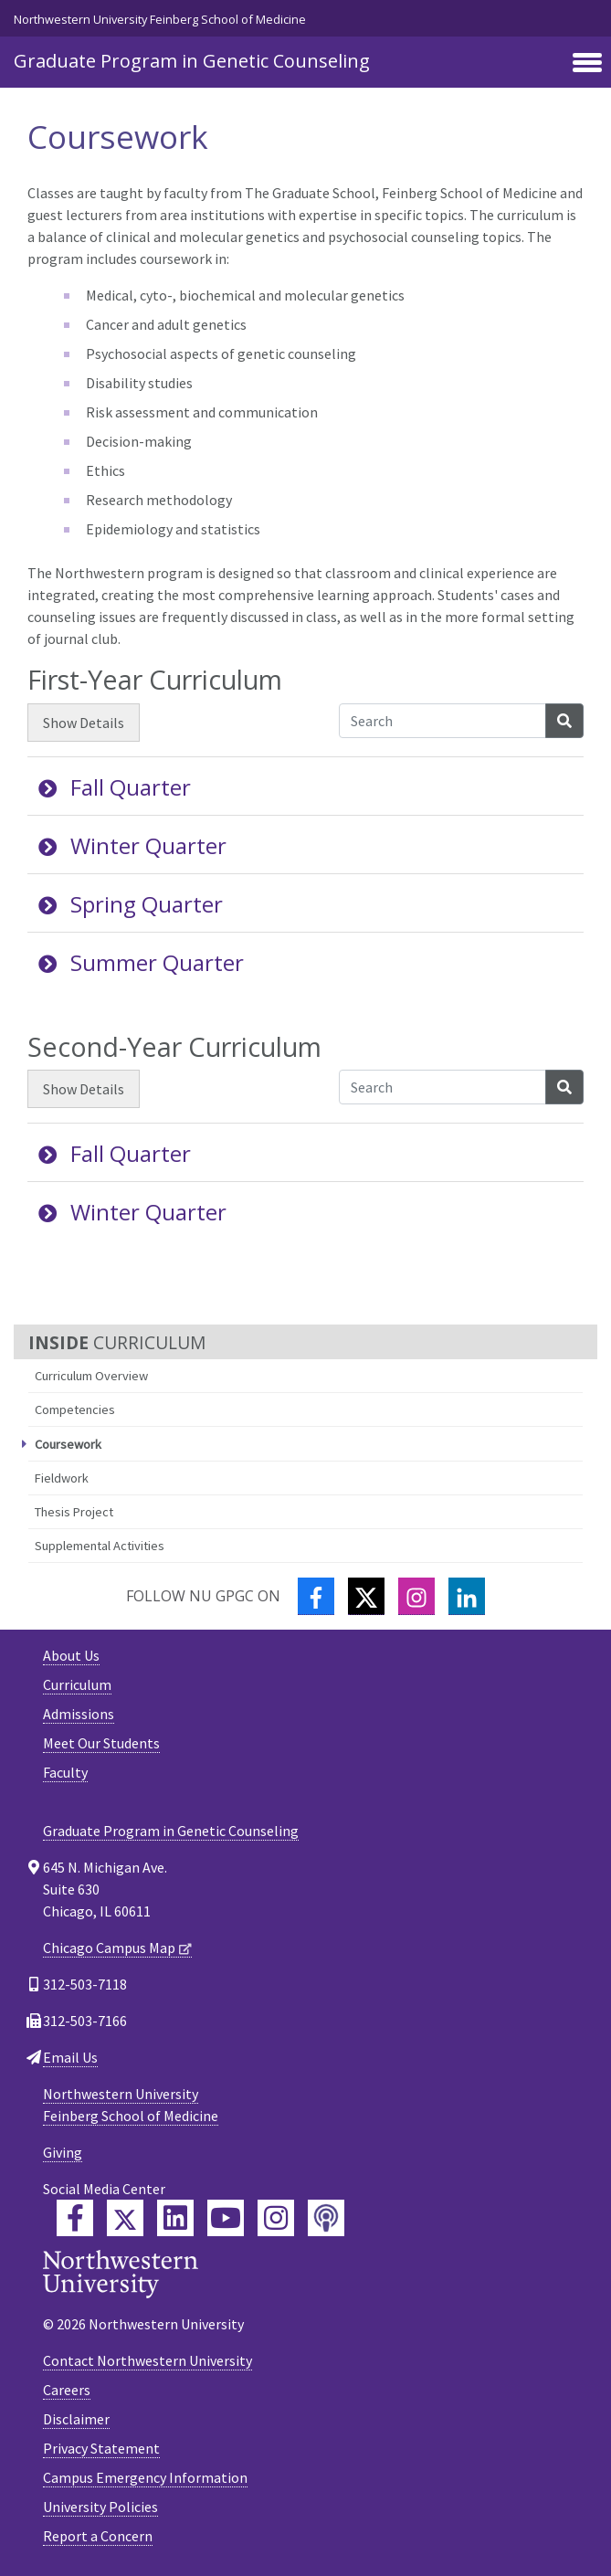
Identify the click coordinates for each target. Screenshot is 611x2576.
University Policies (100, 2506)
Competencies (75, 1409)
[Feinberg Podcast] (326, 2218)
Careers (66, 2390)
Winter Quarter (132, 845)
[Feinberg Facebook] (75, 2218)
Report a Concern (98, 2536)
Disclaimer (76, 2419)
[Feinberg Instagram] (276, 2218)
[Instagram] (416, 1596)
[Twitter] (366, 1596)
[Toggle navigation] (587, 64)
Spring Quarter (130, 904)
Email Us (70, 2057)
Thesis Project (74, 1512)
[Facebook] (316, 1596)
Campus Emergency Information (145, 2477)
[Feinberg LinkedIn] (175, 2218)
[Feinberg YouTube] (225, 2218)
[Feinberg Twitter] (125, 2218)
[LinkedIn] (466, 1596)
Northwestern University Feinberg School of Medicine (160, 19)
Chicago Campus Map (109, 1947)
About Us (71, 1655)
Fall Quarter (114, 787)
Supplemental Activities (99, 1545)
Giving (62, 2152)
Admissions (78, 1714)
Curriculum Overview (91, 1375)
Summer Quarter (141, 962)
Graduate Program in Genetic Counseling (192, 60)
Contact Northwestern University (147, 2360)
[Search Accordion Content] (442, 720)
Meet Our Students (101, 1743)
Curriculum (77, 1684)
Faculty (65, 1772)
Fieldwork (62, 1478)
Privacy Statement (101, 2448)
